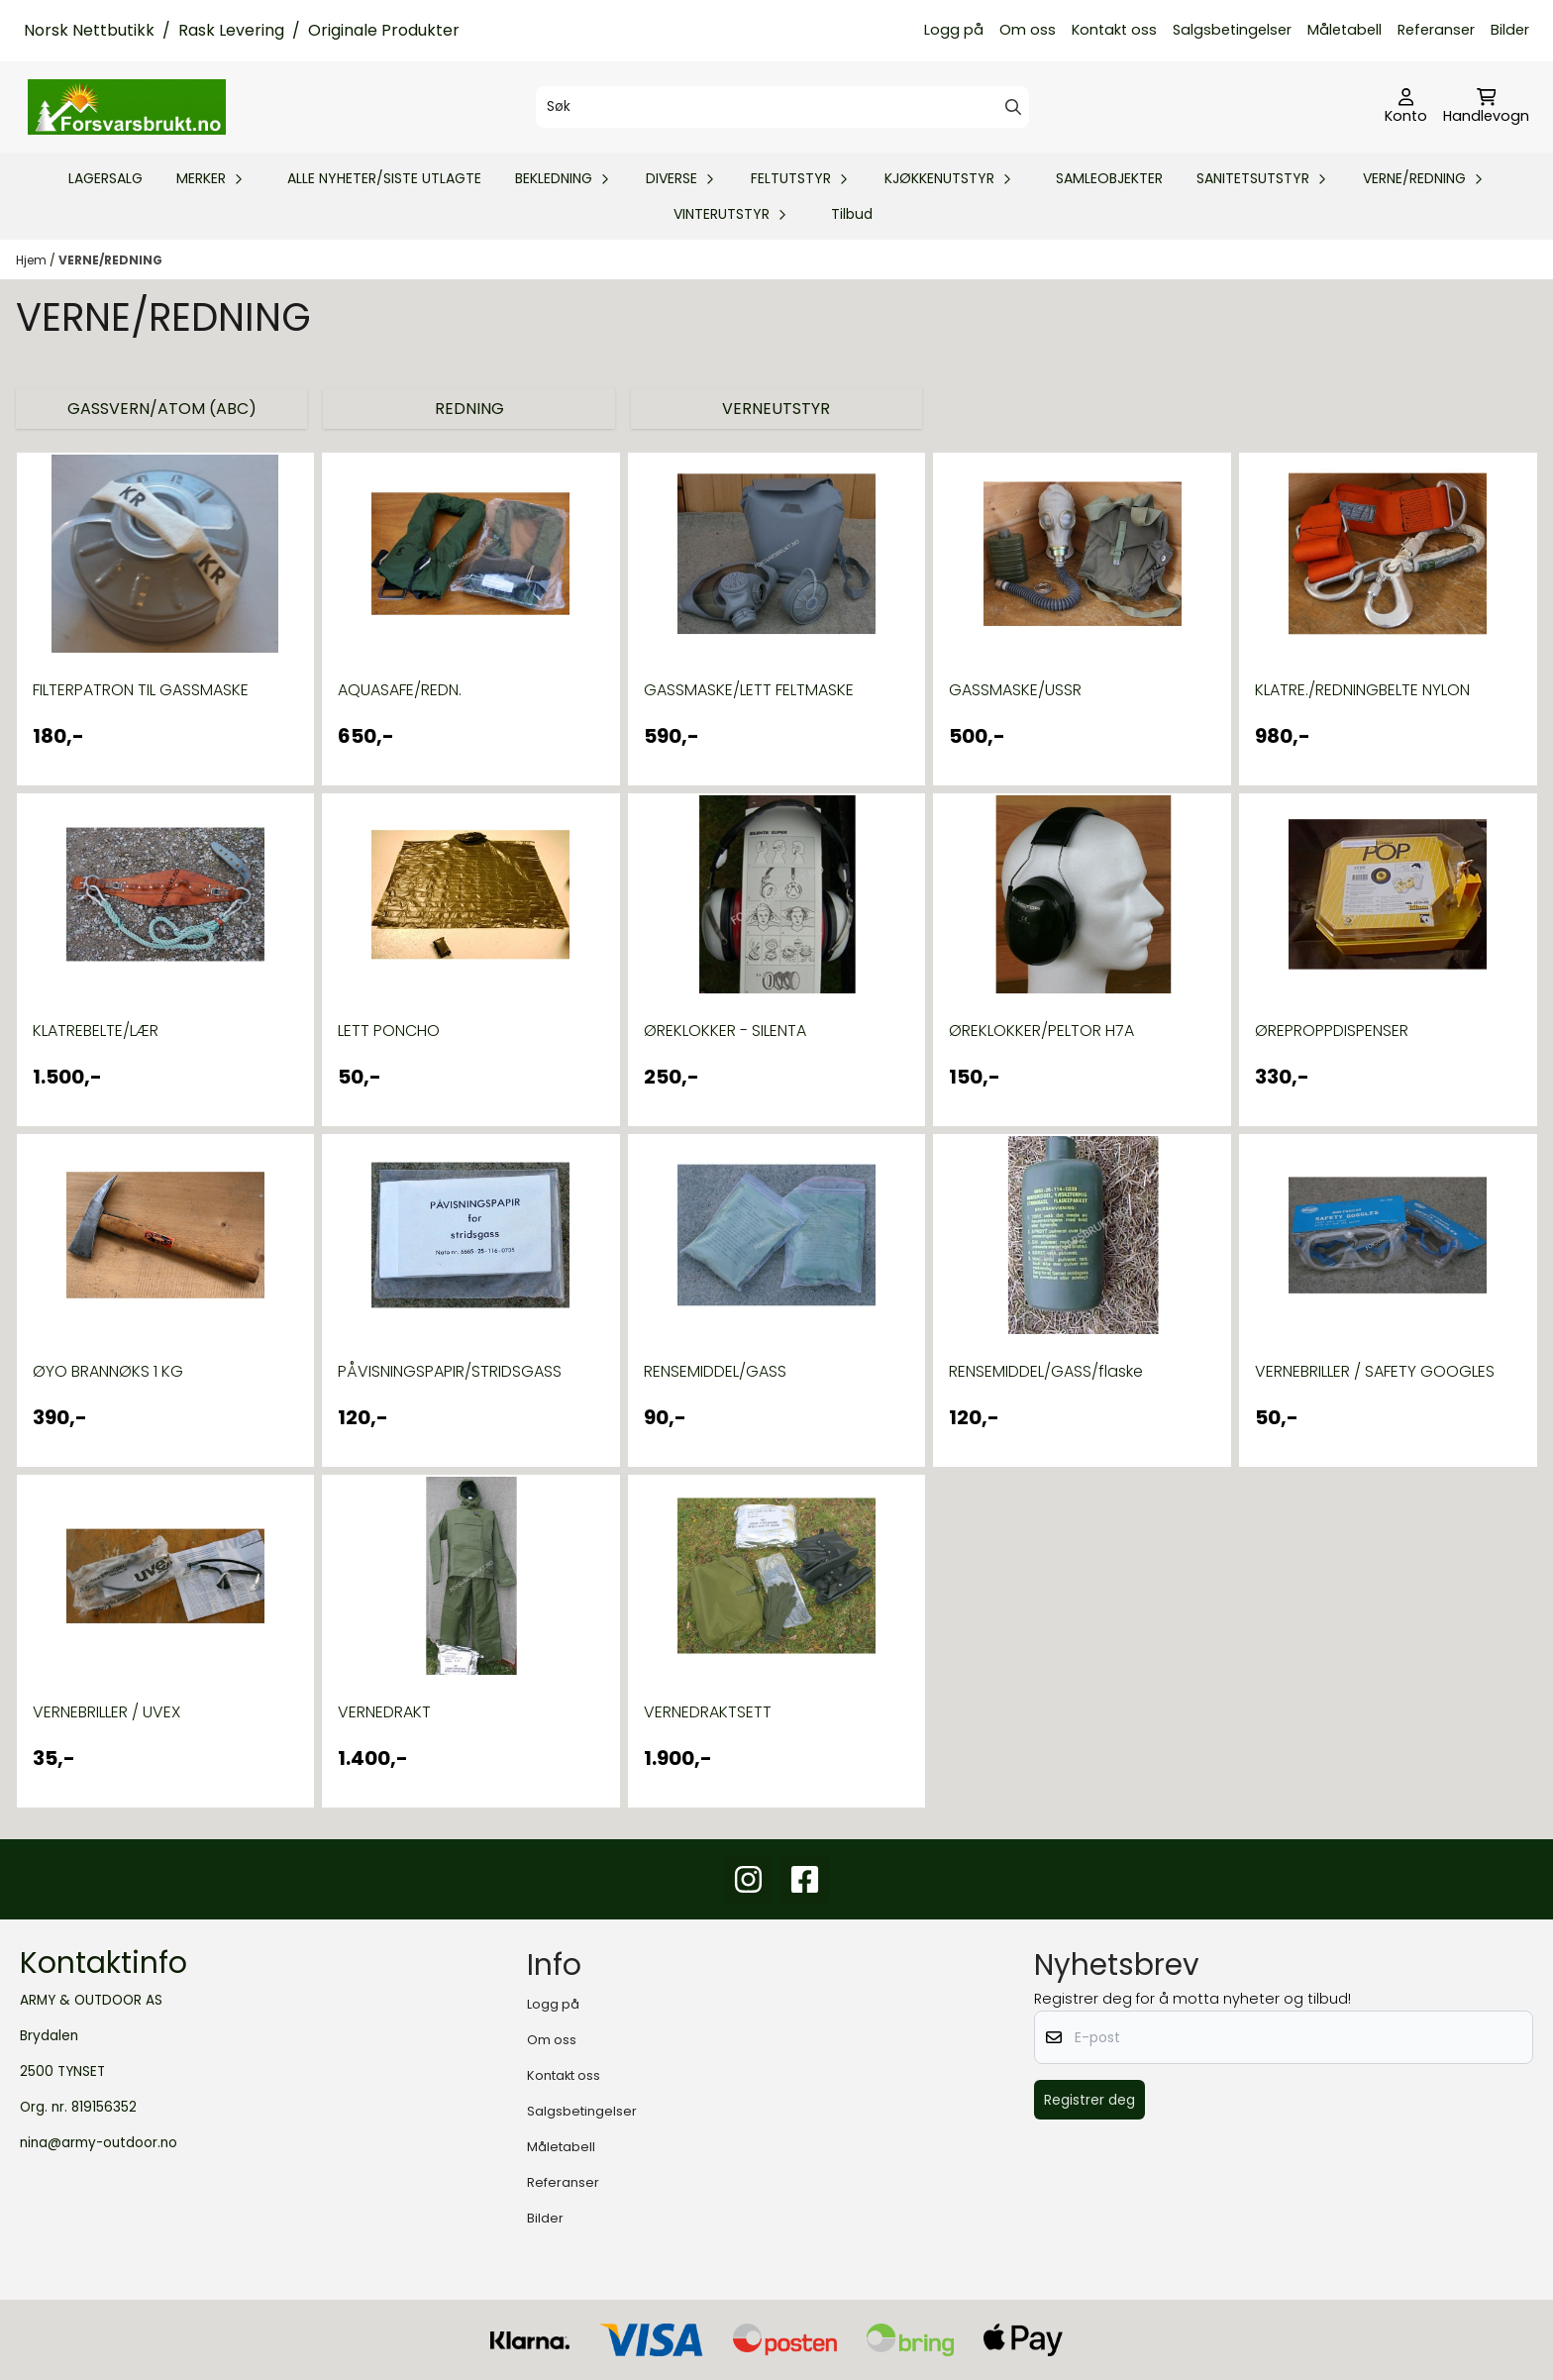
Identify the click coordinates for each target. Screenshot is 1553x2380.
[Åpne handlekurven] (1486, 107)
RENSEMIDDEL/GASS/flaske (1046, 1371)
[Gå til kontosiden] (1406, 107)
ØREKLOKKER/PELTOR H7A (1041, 1030)
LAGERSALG (105, 178)
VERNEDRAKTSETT (708, 1712)
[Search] (1013, 107)
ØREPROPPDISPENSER (1331, 1030)
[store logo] (127, 107)
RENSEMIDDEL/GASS (715, 1371)
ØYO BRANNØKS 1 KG (108, 1371)
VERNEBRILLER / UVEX (106, 1712)
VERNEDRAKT (384, 1712)
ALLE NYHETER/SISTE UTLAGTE (384, 178)
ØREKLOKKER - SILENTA (725, 1030)
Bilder (1510, 30)
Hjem (33, 260)
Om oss (1027, 30)
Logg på (954, 30)
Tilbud (852, 214)
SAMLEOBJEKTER (1109, 178)
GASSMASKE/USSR (1015, 689)
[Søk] (782, 107)
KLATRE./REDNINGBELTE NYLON (1362, 689)
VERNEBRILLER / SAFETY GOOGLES (1375, 1371)
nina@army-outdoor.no (98, 2142)
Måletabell (1344, 30)
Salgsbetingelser (1232, 30)
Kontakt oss (1114, 30)
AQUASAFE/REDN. (400, 689)
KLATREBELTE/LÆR (95, 1030)
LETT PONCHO (389, 1030)
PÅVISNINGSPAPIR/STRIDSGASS (450, 1371)
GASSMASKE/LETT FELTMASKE (749, 689)
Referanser (1436, 30)
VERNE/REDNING (110, 260)
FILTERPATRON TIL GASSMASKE (141, 689)
